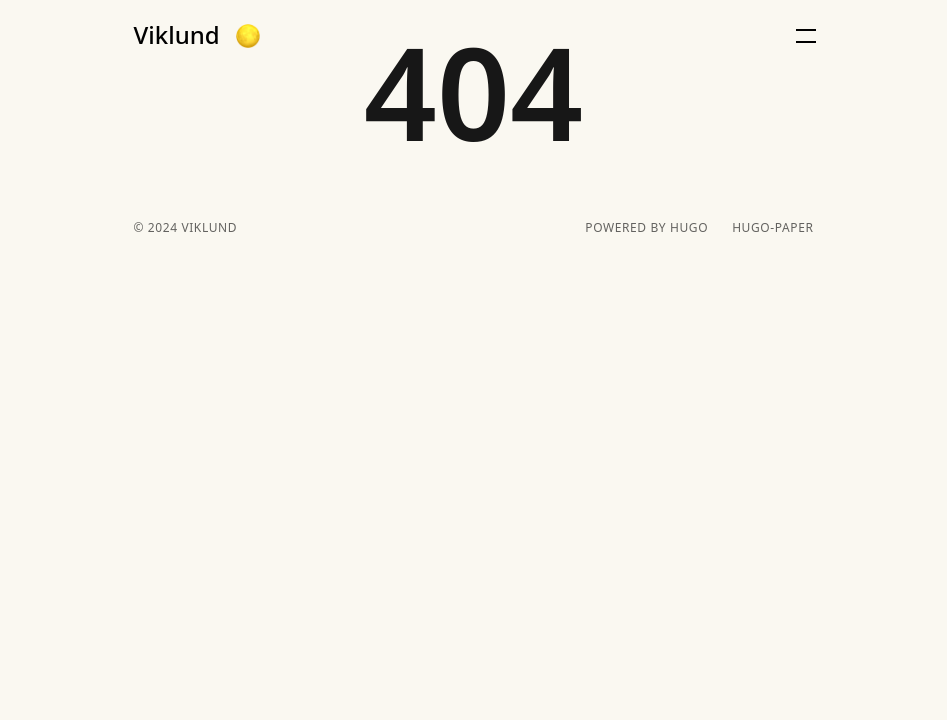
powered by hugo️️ (646, 228)
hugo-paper (772, 228)
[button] (248, 36)
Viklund (177, 35)
